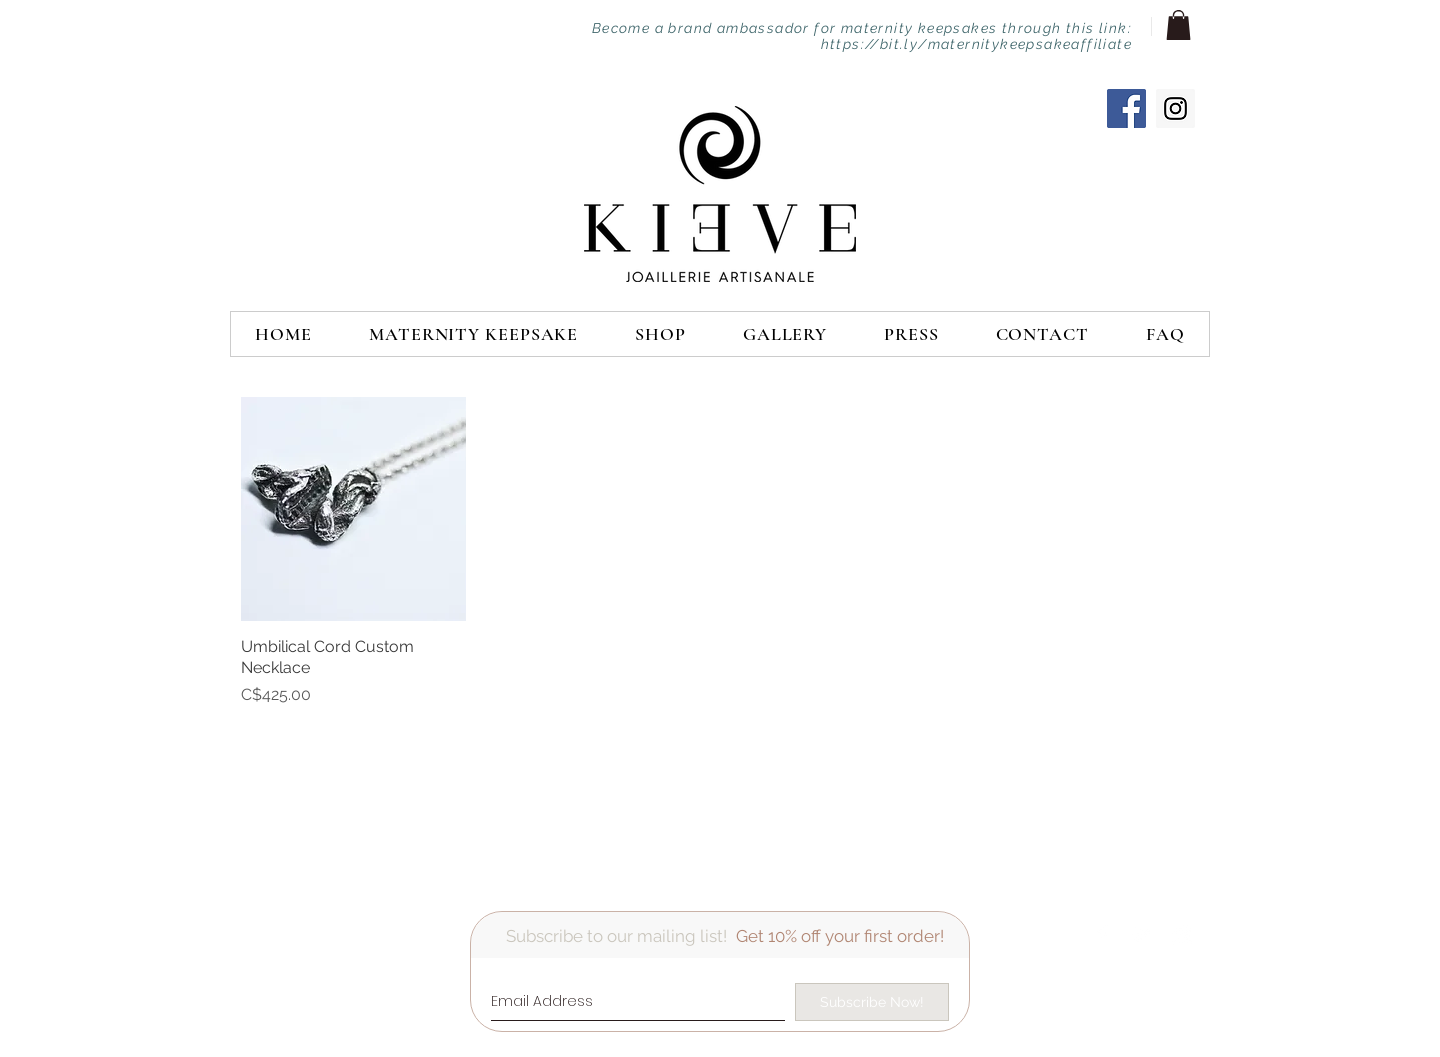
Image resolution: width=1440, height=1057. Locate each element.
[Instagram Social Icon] (1175, 108)
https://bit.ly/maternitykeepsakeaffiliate (976, 44)
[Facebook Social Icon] (1126, 108)
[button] (1178, 25)
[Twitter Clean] (1142, 935)
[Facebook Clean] (1102, 935)
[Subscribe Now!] (872, 1002)
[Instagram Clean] (1182, 935)
